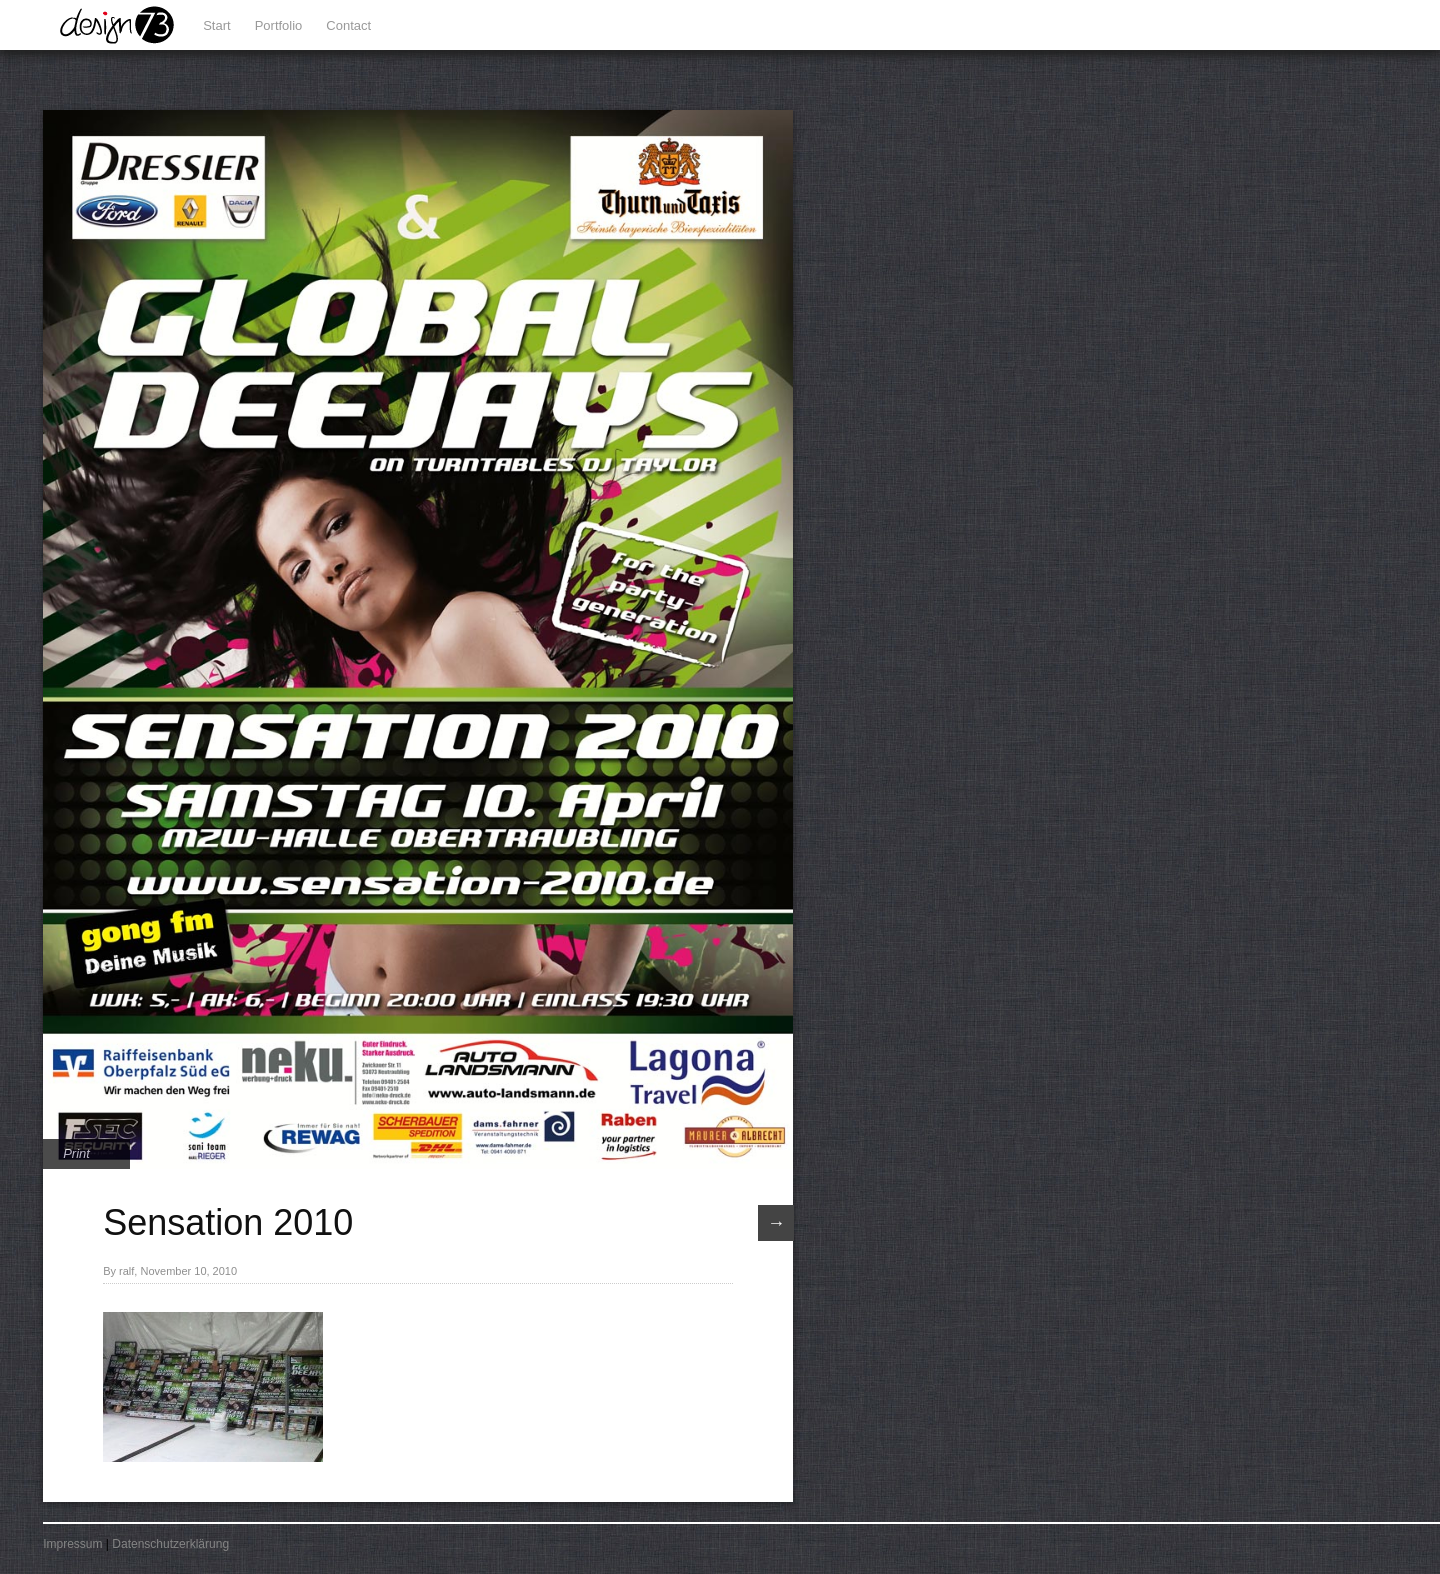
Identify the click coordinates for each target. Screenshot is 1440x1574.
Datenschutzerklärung (170, 1544)
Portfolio (279, 25)
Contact (348, 25)
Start (216, 25)
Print (76, 1153)
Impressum (72, 1544)
